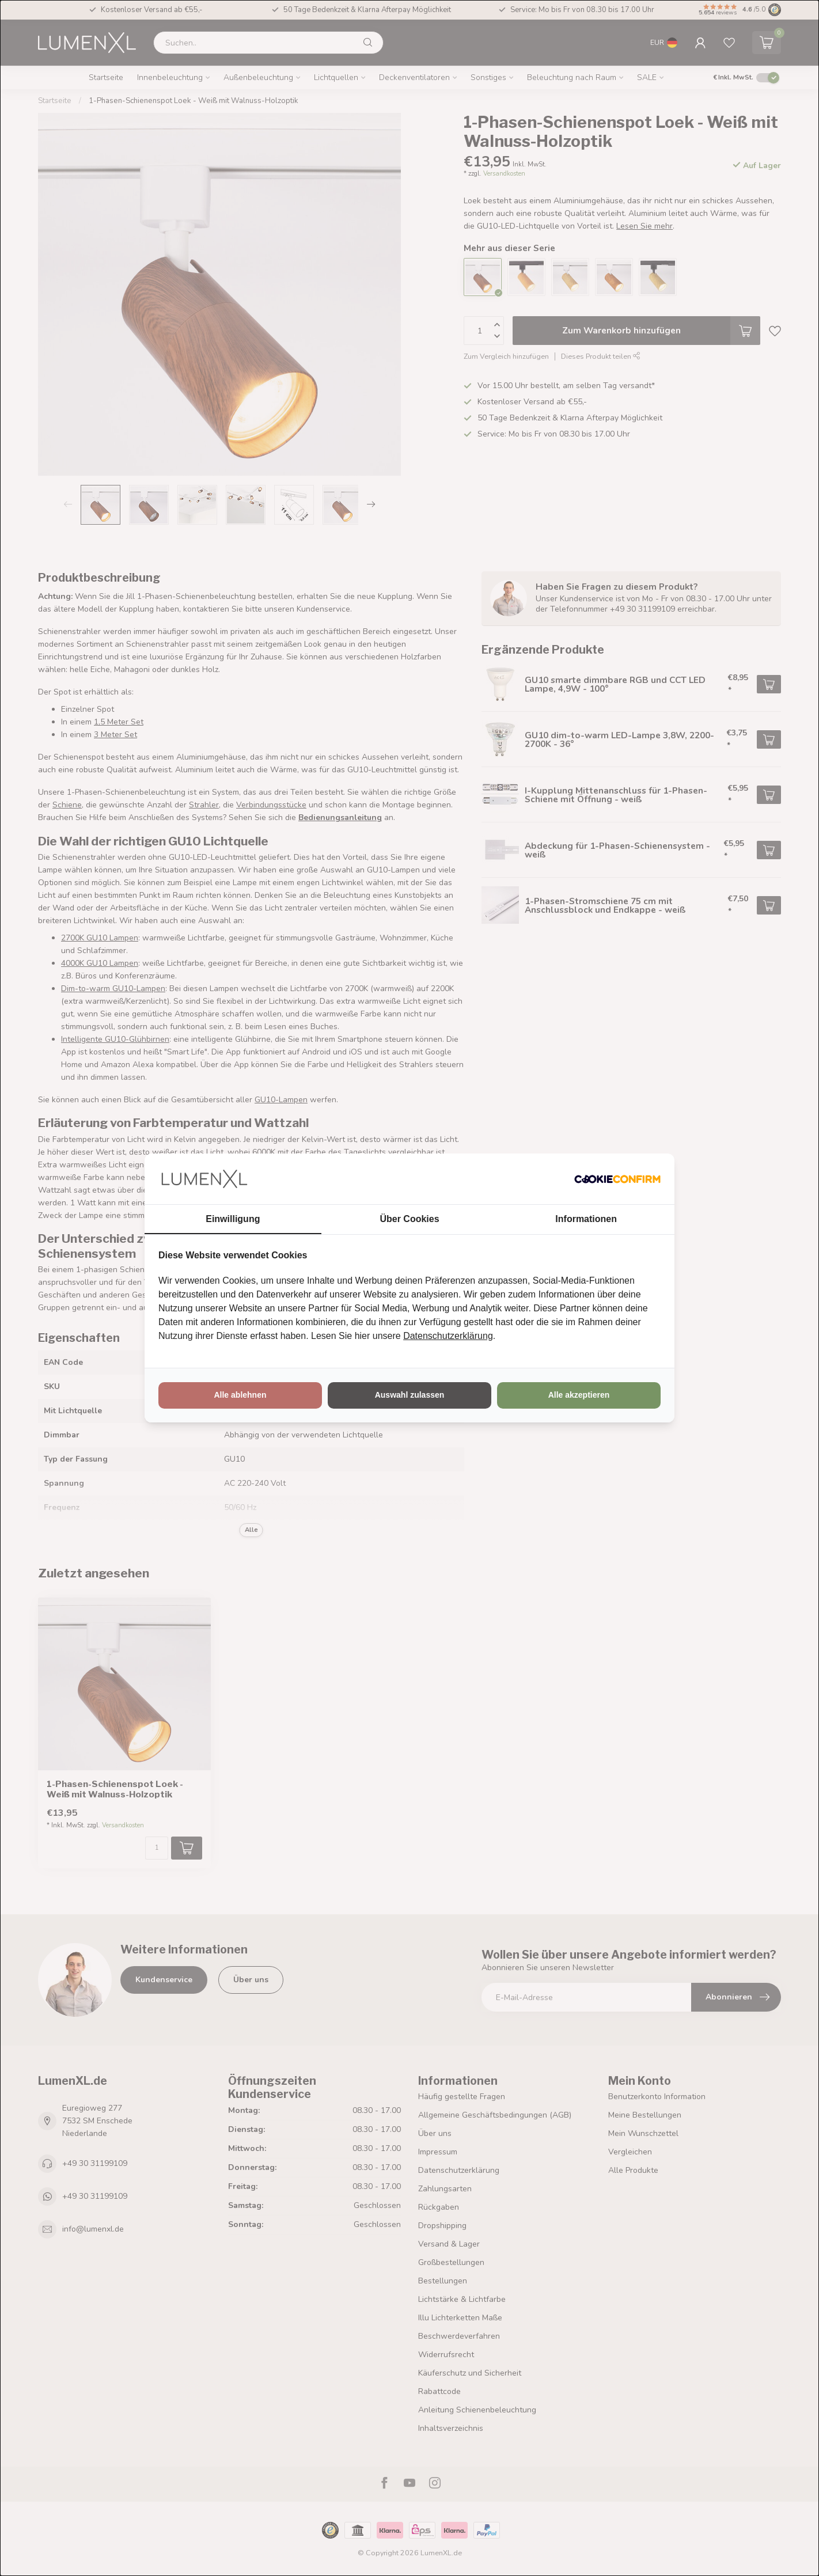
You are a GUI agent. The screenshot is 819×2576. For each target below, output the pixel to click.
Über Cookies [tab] (409, 1219)
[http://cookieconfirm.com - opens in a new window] (617, 1179)
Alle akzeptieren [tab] (579, 1394)
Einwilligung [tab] (233, 1219)
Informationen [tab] (586, 1219)
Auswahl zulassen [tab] (410, 1394)
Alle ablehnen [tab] (240, 1394)
